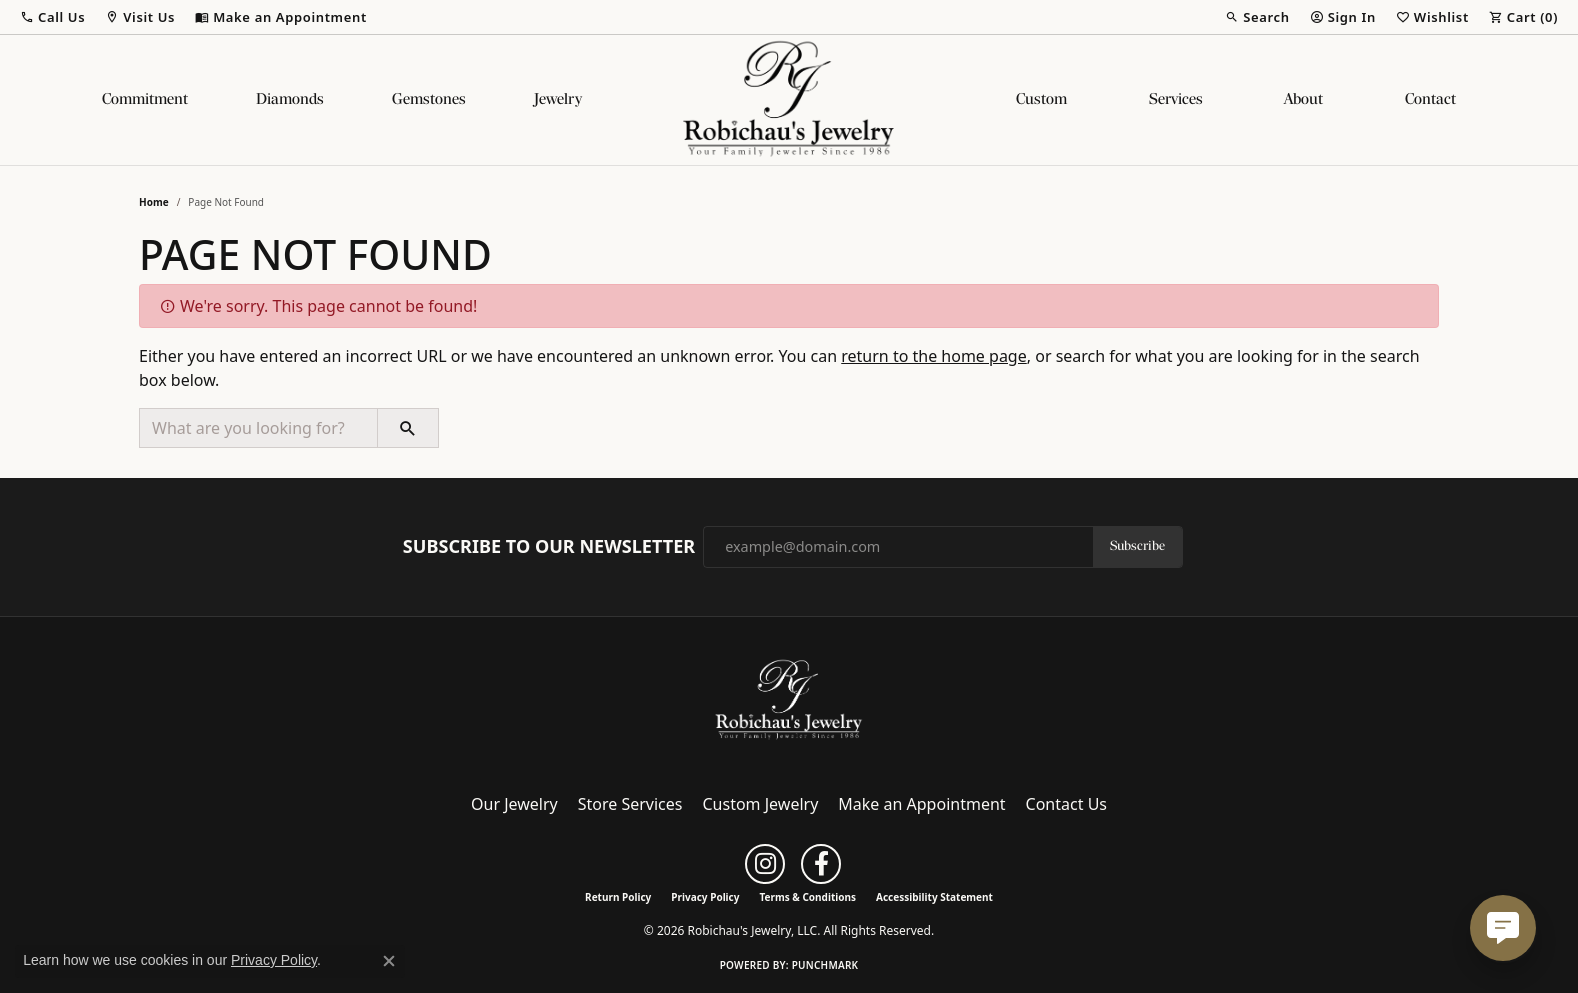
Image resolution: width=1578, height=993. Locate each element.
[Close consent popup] (389, 961)
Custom (1041, 100)
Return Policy (618, 897)
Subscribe (1137, 546)
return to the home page (934, 356)
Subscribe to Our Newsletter (549, 547)
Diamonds (290, 100)
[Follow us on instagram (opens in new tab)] (765, 864)
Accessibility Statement (934, 897)
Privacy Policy (705, 897)
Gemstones (429, 100)
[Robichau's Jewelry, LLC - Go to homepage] (789, 699)
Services (1176, 100)
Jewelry (558, 100)
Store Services (630, 804)
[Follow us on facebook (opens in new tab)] (821, 864)
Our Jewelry (514, 804)
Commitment (145, 100)
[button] (52, 17)
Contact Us (1066, 804)
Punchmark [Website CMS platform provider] (825, 965)
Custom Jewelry (761, 804)
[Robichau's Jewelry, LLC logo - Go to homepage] (789, 100)
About (1303, 100)
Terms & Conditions (807, 897)
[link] (281, 17)
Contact (1430, 100)
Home (154, 202)
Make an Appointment (921, 804)
